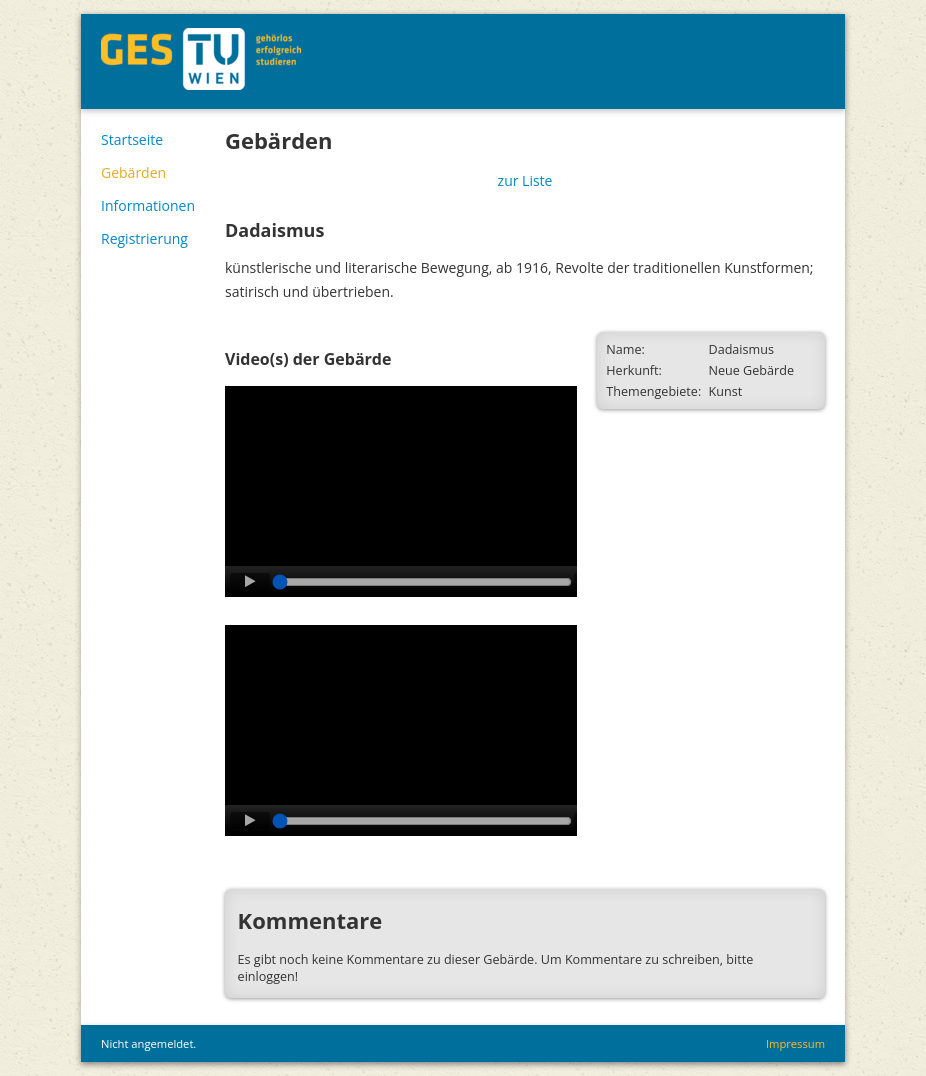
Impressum (795, 1043)
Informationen (148, 205)
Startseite (132, 139)
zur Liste (525, 180)
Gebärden (133, 172)
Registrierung (144, 238)
